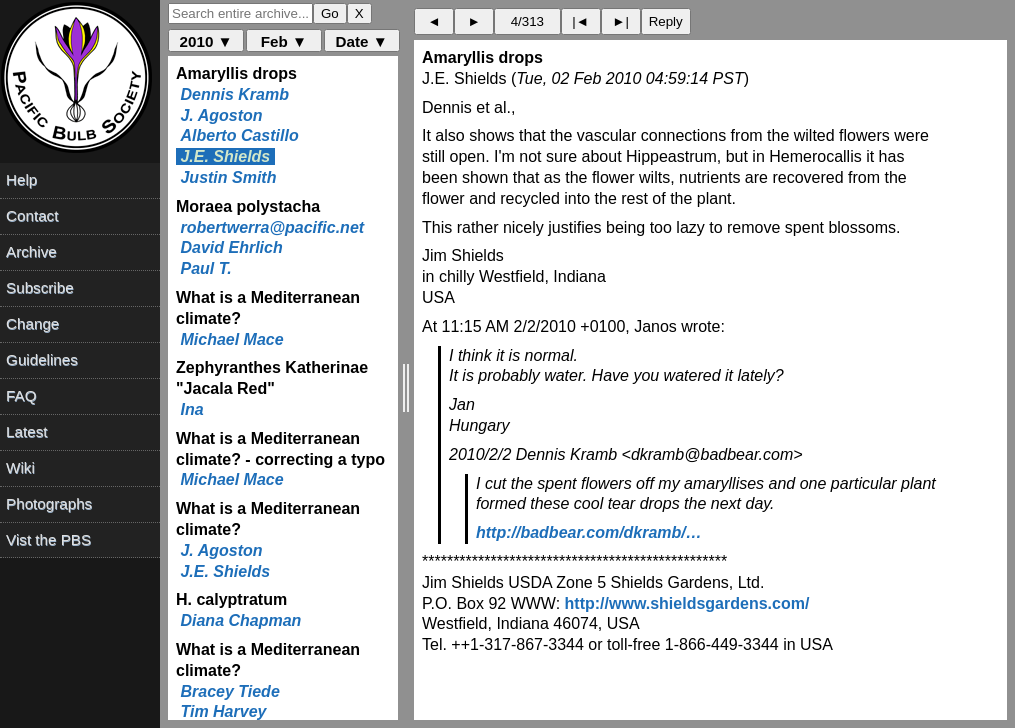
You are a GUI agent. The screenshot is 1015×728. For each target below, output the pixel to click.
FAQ (21, 395)
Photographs (49, 503)
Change (32, 323)
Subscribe (40, 287)
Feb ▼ (284, 41)
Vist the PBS (48, 539)
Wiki (20, 467)
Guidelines (42, 359)
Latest (26, 431)
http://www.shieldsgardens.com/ (687, 603)
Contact (32, 215)
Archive (31, 251)
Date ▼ (362, 41)
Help (21, 179)
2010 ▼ (206, 41)
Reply (666, 21)
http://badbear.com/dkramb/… (589, 532)
